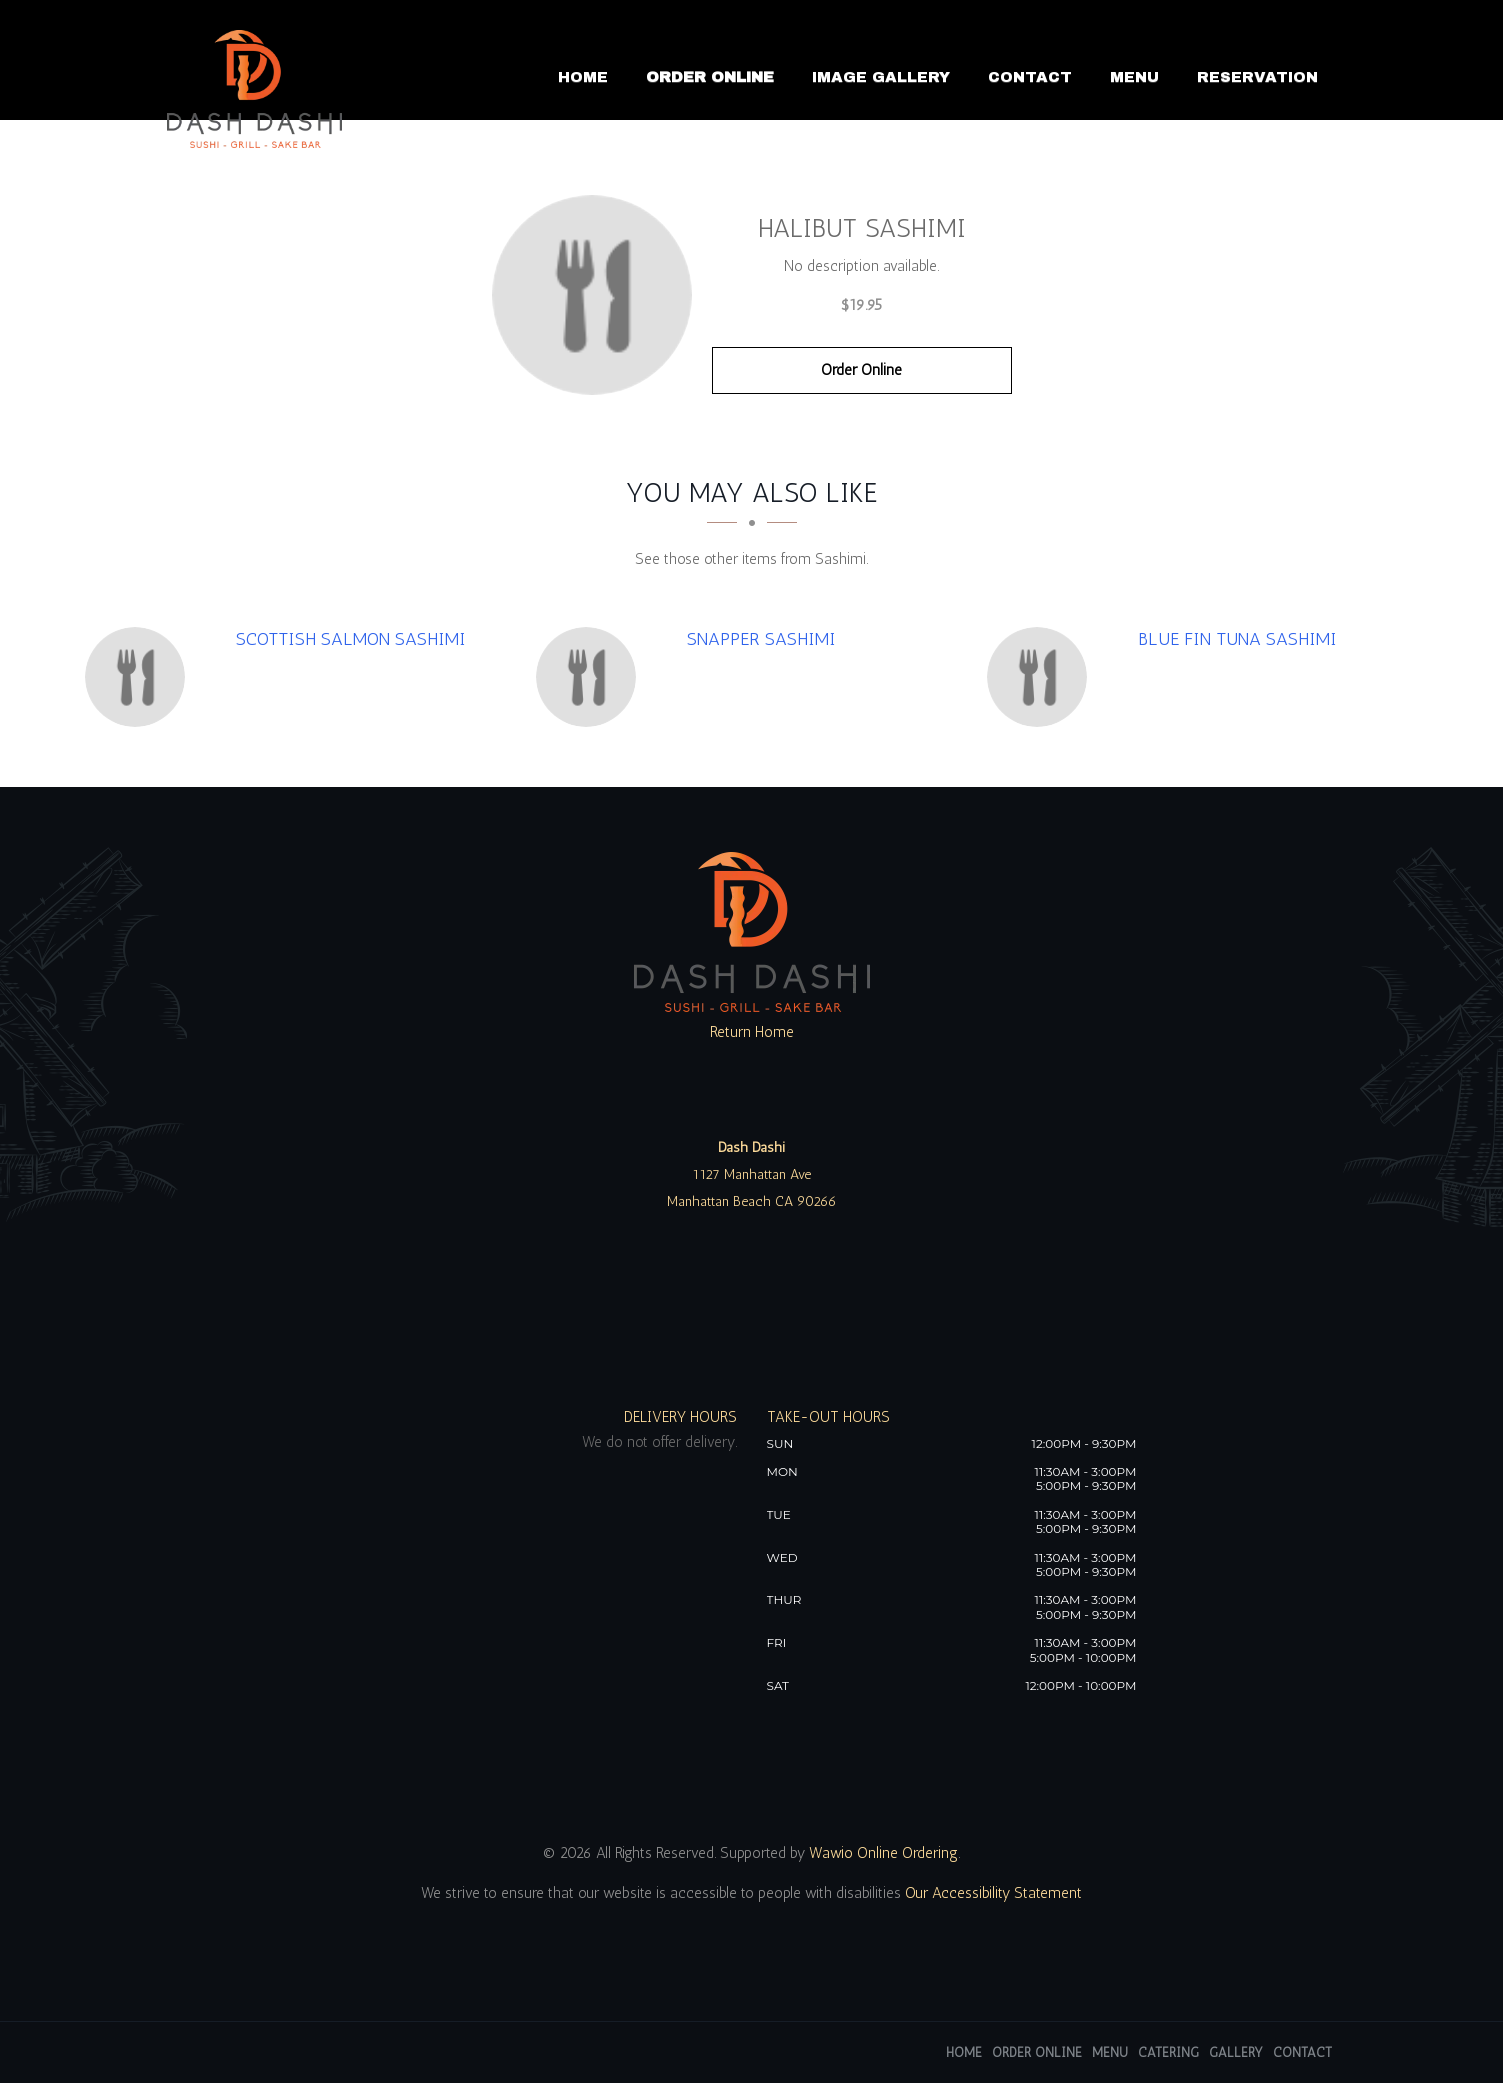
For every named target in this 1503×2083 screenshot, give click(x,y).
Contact (1030, 77)
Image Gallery (881, 77)
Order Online (710, 77)
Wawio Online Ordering (883, 1853)
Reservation (1257, 77)
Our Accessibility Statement (991, 1893)
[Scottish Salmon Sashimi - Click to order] (140, 677)
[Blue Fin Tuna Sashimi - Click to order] (1042, 677)
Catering (1168, 2052)
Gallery (1236, 2052)
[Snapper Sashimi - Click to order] (591, 677)
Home (583, 77)
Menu (1134, 77)
